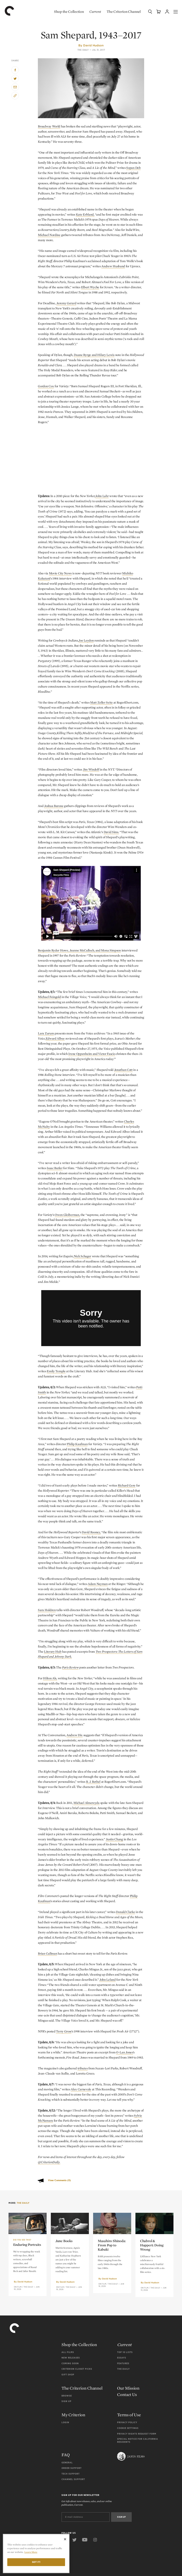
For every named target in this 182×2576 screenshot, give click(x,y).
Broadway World (49, 126)
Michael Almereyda (86, 1803)
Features (123, 2363)
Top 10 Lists (125, 2352)
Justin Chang (114, 1839)
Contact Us (127, 2394)
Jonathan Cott (123, 1070)
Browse (66, 2395)
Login (65, 2422)
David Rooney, (91, 1532)
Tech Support (70, 2473)
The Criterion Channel (124, 11)
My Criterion (73, 2414)
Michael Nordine (49, 235)
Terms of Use (129, 2414)
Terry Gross (63, 2031)
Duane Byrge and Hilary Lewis (94, 355)
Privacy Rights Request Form (136, 2433)
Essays (121, 2357)
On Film (18, 2287)
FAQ (65, 2454)
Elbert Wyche (90, 287)
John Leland (107, 1979)
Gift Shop (67, 2374)
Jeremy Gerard (66, 303)
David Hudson (93, 45)
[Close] (65, 2539)
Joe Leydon (86, 640)
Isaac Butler (54, 1168)
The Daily (83, 50)
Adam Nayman (98, 1584)
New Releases (70, 2357)
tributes (82, 2068)
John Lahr (102, 496)
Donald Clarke (125, 1912)
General (67, 2462)
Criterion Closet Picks (76, 2369)
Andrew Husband (113, 266)
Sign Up (66, 2401)
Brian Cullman (47, 1953)
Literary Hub (52, 1651)
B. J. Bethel (93, 1782)
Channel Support (73, 2479)
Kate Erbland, (85, 214)
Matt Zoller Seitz (101, 702)
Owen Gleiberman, (67, 1215)
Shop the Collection (69, 11)
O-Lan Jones (124, 2052)
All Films (67, 2352)
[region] (36, 2553)
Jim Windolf (91, 769)
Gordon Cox (46, 386)
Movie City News (60, 573)
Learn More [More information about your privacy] (30, 2552)
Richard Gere (126, 1485)
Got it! (36, 2562)
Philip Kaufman (77, 1444)
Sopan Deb (133, 168)
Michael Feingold (49, 997)
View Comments (59, 2180)
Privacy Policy (127, 2422)
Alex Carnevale (81, 2089)
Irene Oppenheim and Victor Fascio (91, 1054)
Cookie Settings (127, 2428)
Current (95, 11)
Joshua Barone (53, 806)
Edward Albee (55, 1038)
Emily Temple (56, 1371)
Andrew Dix (74, 1735)
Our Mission (128, 2388)
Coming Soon (70, 2363)
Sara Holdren (47, 1610)
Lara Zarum (46, 1033)
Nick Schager (82, 1256)
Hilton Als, (50, 1678)
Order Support (71, 2468)
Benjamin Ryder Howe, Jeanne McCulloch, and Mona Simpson (79, 950)
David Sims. (111, 832)
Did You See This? (22, 2240)
